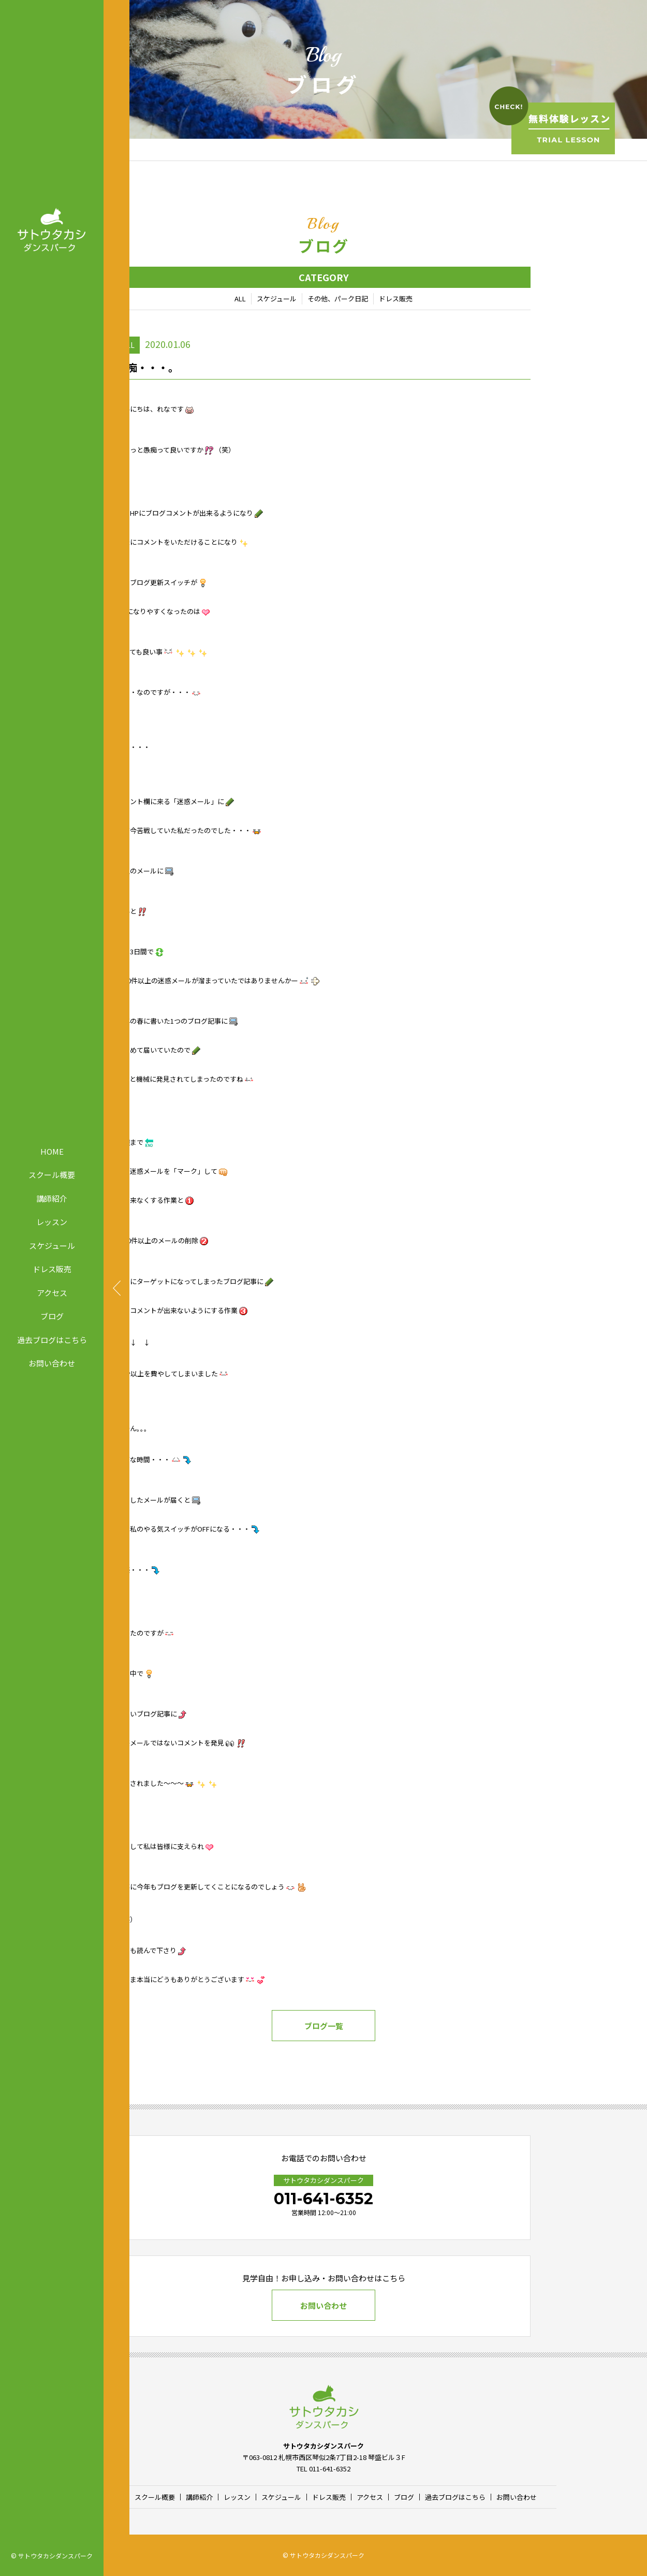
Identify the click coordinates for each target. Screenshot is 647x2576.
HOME (52, 1150)
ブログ (52, 1316)
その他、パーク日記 (337, 298)
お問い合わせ (51, 1363)
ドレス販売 (52, 1268)
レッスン (51, 1221)
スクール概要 (51, 1174)
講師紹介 (51, 1197)
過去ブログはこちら (52, 1339)
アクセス (52, 1292)
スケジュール (52, 1245)
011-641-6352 (323, 2198)
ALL (240, 298)
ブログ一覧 (323, 2025)
